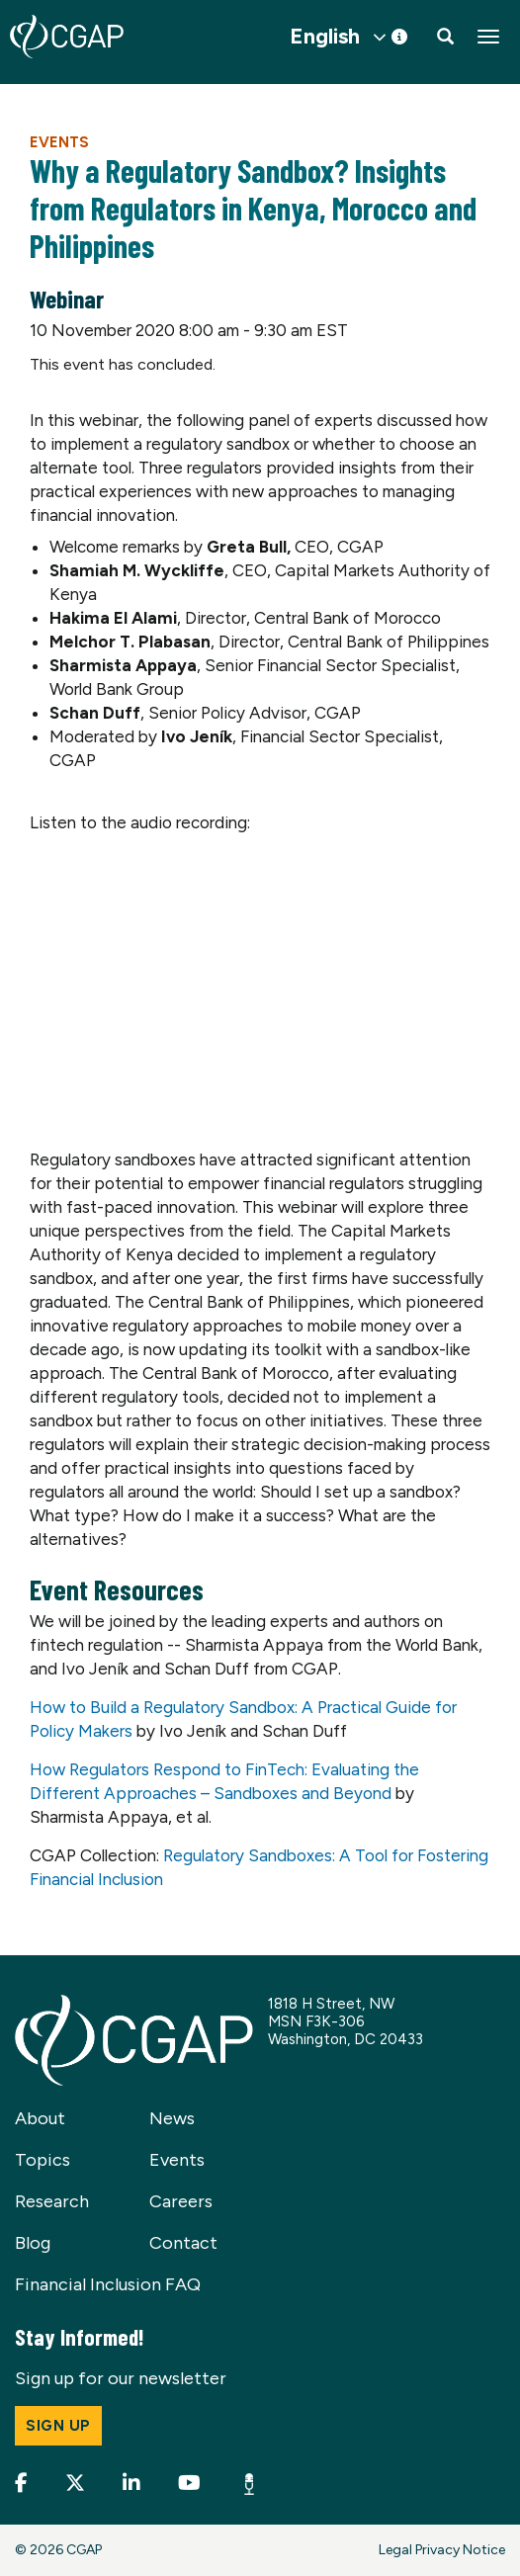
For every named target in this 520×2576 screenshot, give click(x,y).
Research (52, 2201)
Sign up (58, 2426)
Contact (183, 2243)
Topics (42, 2160)
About (40, 2118)
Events (59, 142)
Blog (32, 2243)
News (172, 2118)
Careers (181, 2201)
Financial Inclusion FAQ (108, 2284)
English (325, 36)
